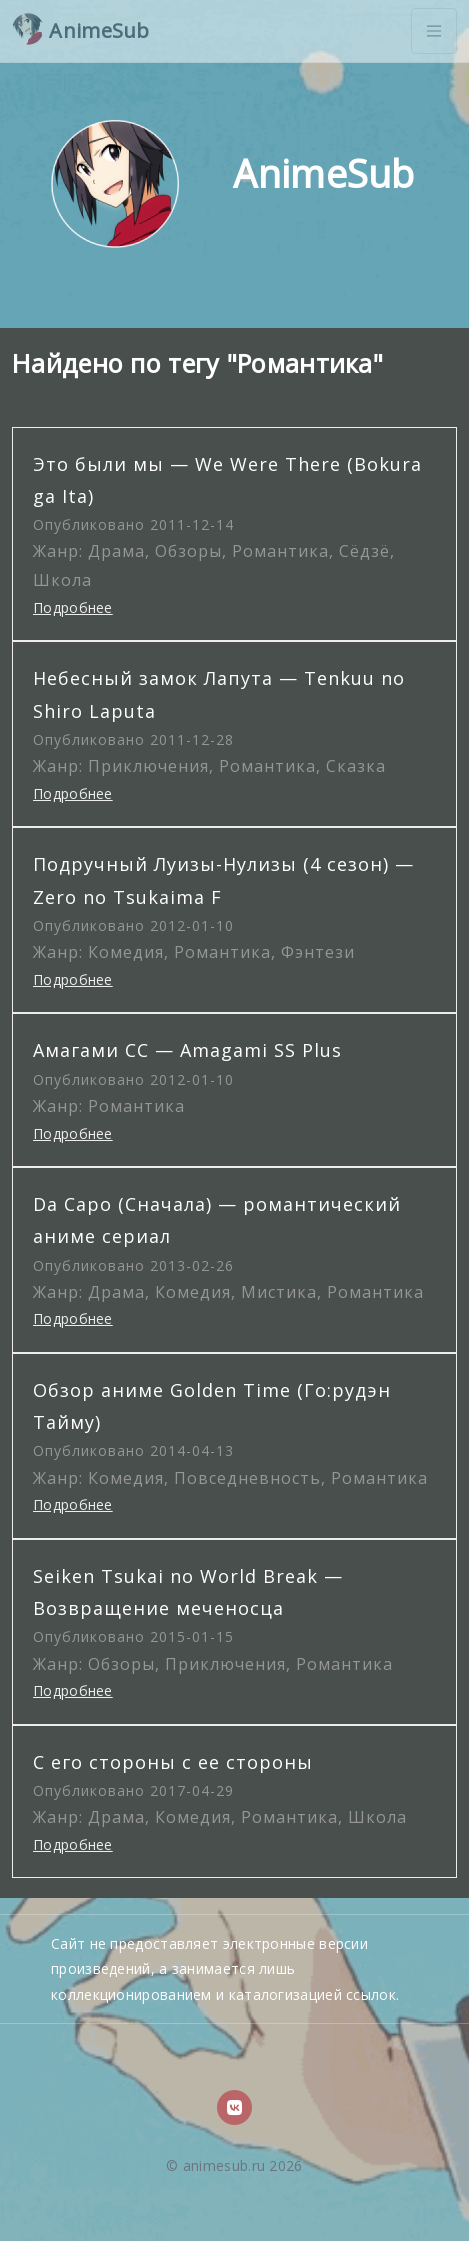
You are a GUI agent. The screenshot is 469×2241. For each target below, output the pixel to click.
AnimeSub (81, 29)
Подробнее (73, 607)
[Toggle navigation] (434, 31)
